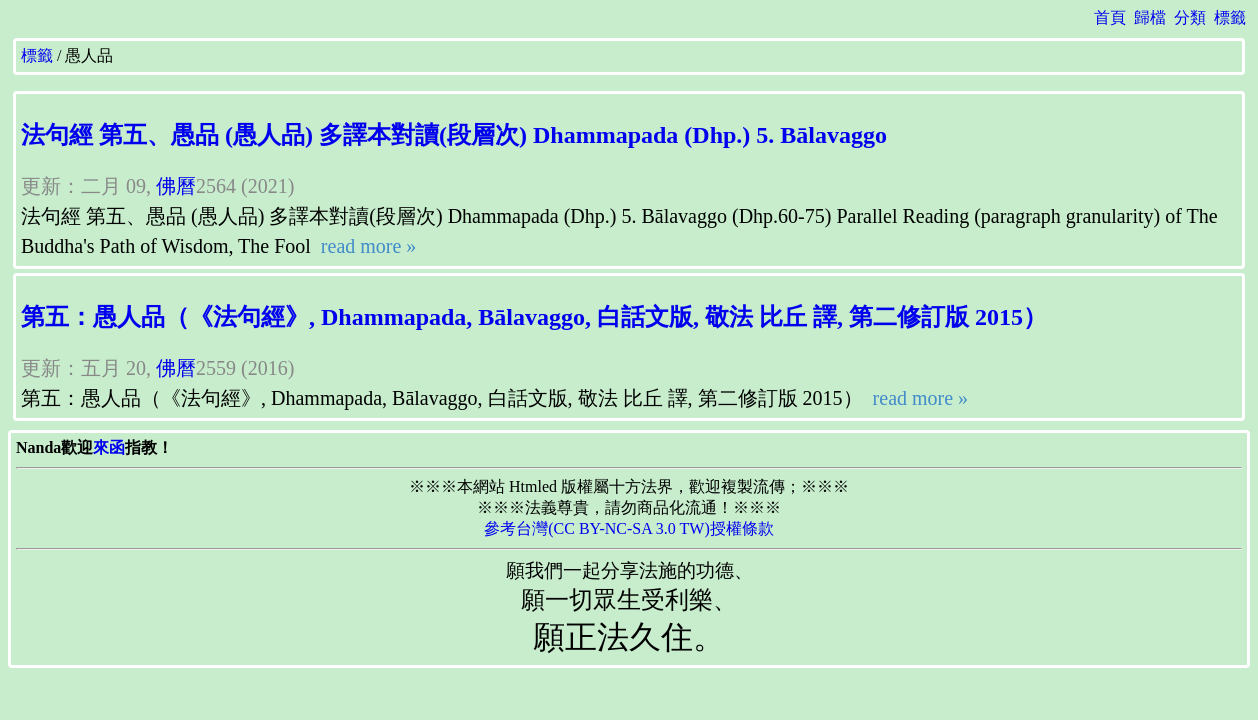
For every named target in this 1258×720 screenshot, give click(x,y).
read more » (366, 246)
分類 (1190, 17)
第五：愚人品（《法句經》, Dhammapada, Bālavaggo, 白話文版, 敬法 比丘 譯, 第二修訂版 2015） (534, 317)
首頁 (1110, 17)
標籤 (1230, 17)
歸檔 (1150, 17)
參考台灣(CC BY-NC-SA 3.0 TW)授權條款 (629, 528)
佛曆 (176, 186)
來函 (109, 447)
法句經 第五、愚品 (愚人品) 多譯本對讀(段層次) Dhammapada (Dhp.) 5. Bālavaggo (454, 135)
